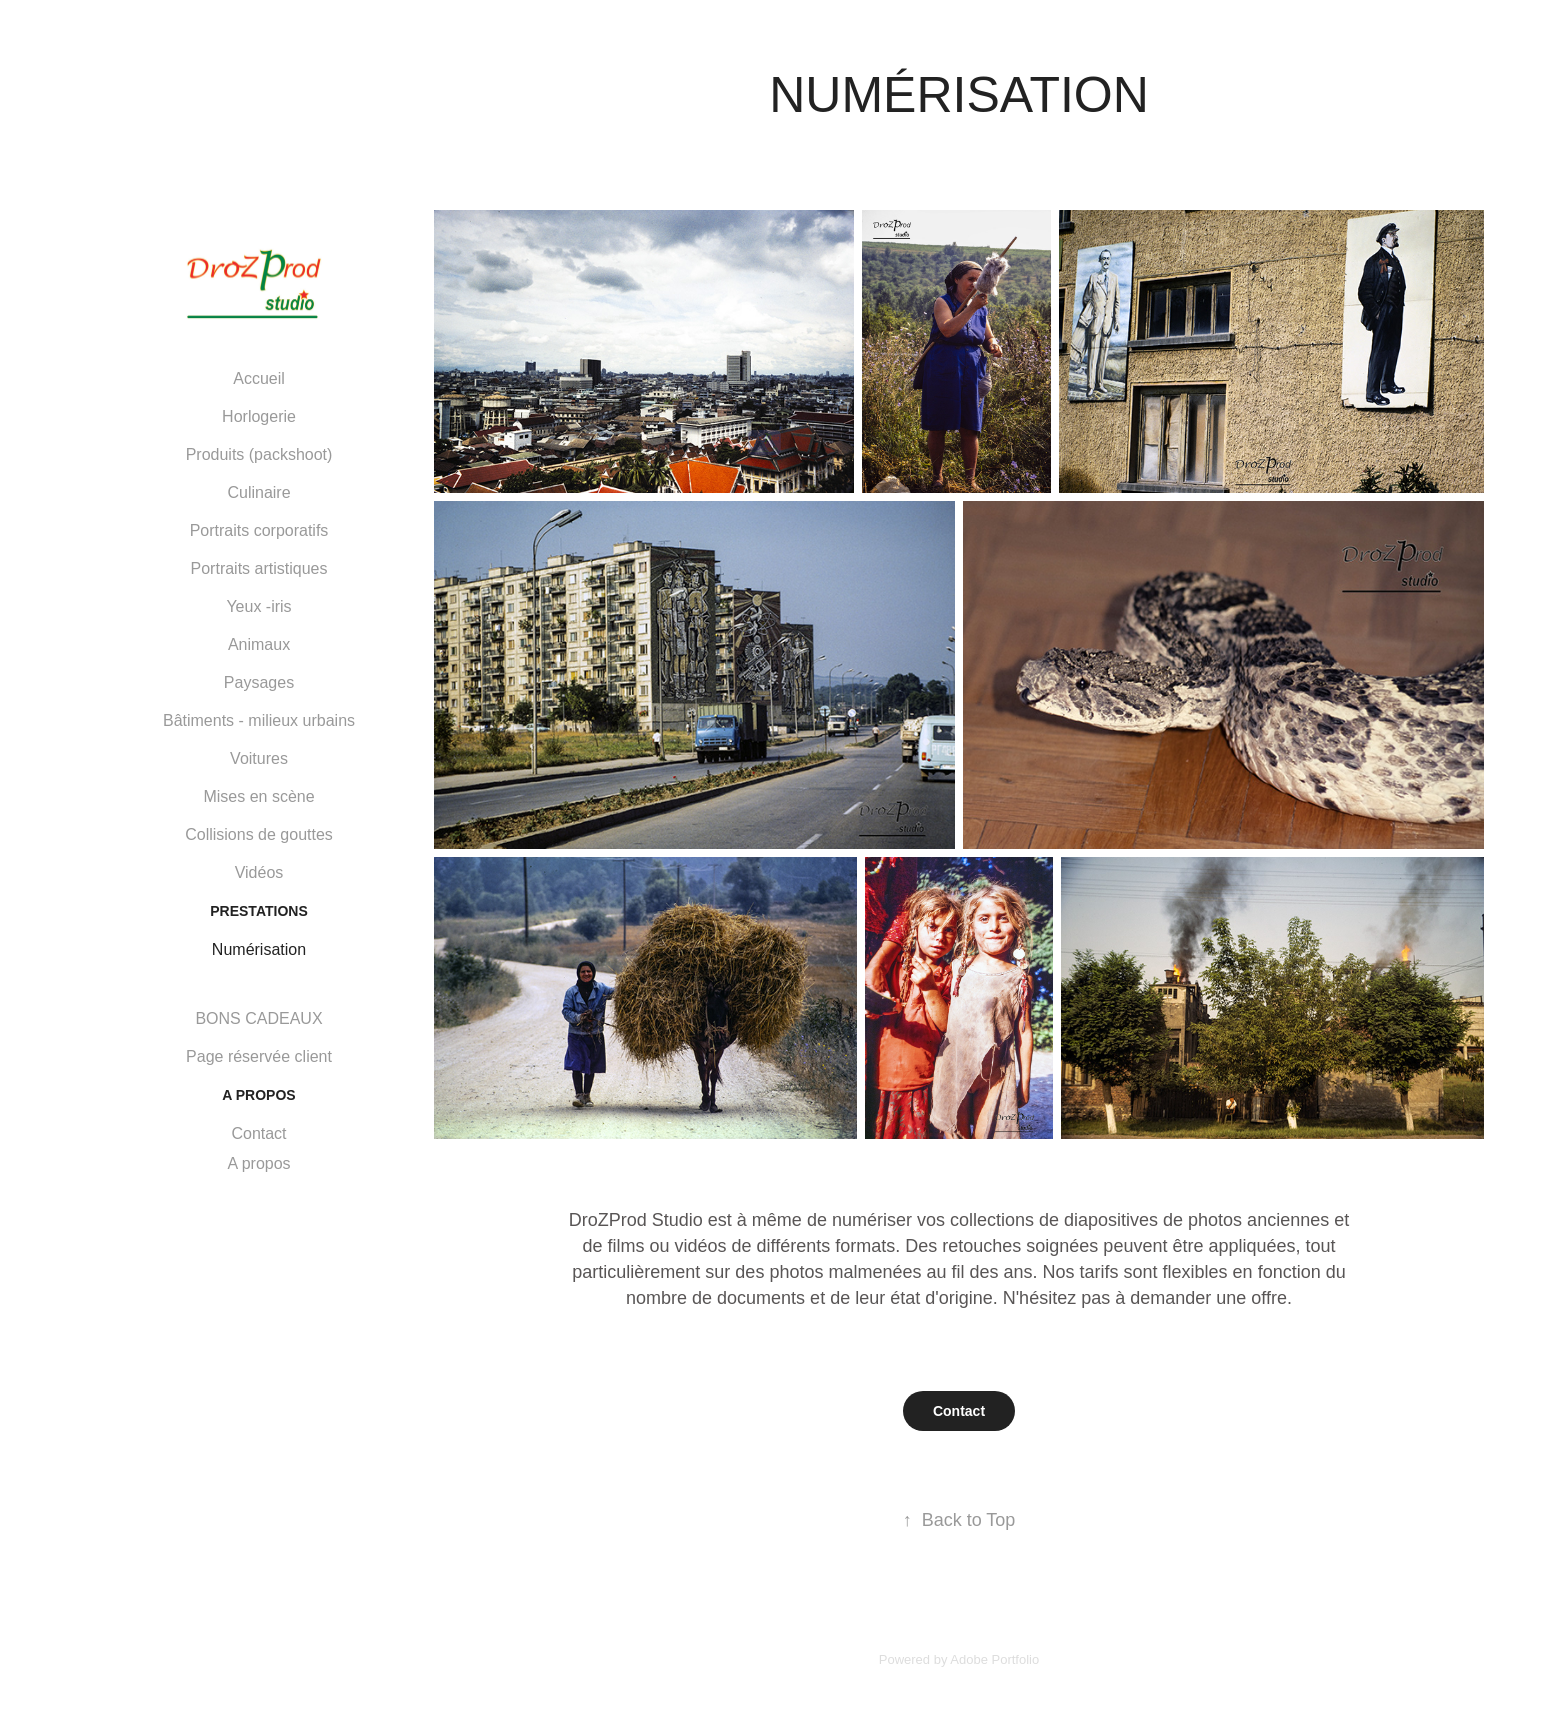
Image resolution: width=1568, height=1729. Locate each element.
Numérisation (259, 949)
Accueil (259, 378)
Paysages (259, 682)
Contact (258, 1133)
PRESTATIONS (259, 911)
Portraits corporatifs (259, 530)
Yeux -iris (258, 606)
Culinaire (258, 492)
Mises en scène (258, 796)
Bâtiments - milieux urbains (259, 720)
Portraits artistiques (259, 568)
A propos (258, 1163)
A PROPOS (258, 1095)
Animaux (259, 644)
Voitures (259, 758)
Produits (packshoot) (259, 454)
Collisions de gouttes (259, 834)
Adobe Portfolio (994, 1659)
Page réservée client (259, 1056)
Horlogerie (259, 416)
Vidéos (259, 872)
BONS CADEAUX (258, 1018)
